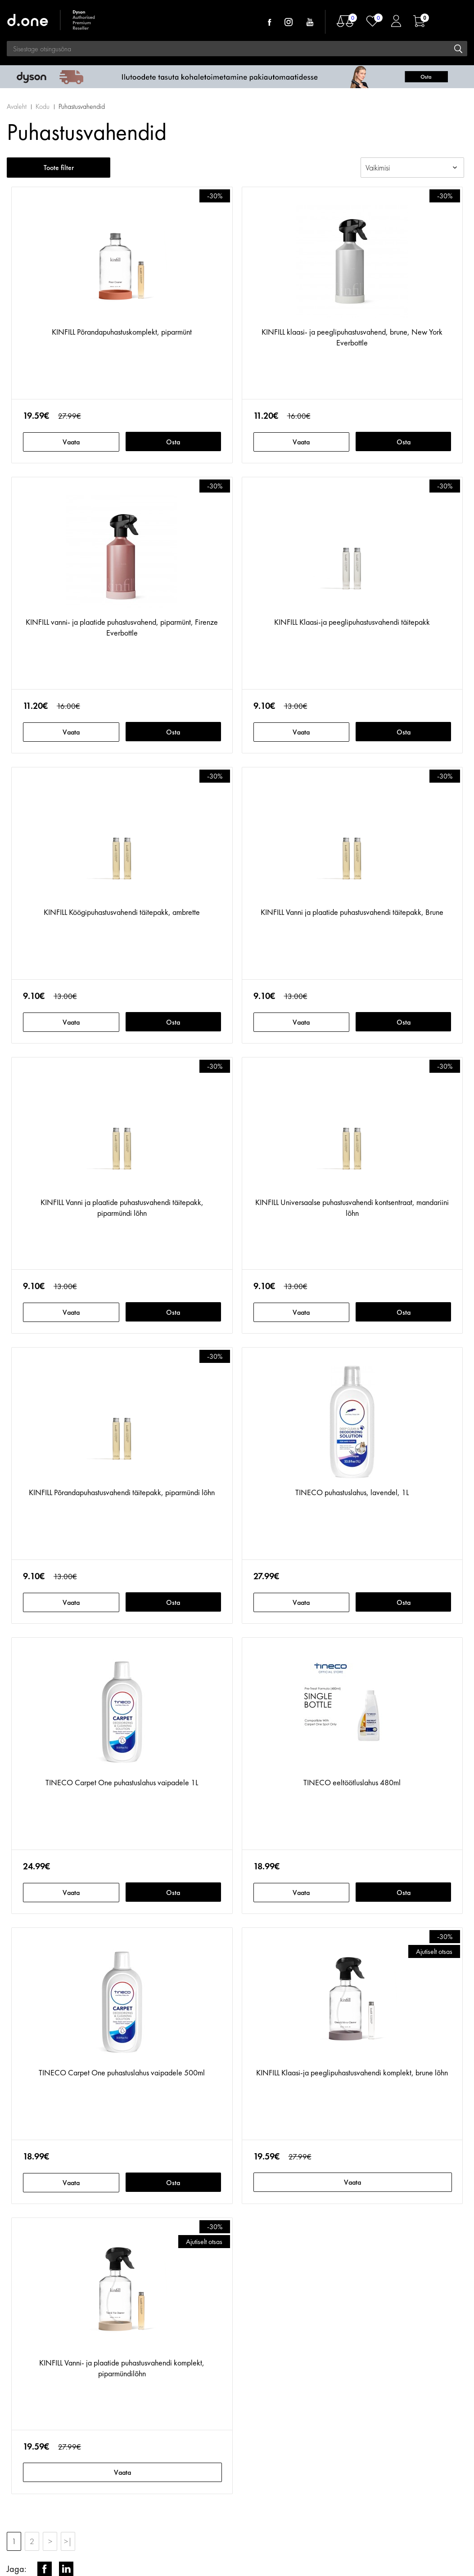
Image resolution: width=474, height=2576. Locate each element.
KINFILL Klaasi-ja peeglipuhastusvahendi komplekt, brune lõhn (352, 2072)
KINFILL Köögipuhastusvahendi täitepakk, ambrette (122, 912)
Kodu (43, 106)
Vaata (71, 442)
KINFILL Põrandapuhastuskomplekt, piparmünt (122, 332)
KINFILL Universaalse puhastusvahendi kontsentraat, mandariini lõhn (352, 1207)
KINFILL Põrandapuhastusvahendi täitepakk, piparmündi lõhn (122, 1492)
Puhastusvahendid (82, 106)
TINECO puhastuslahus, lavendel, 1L (352, 1492)
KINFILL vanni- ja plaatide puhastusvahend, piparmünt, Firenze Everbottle (122, 627)
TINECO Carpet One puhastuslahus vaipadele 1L (121, 1782)
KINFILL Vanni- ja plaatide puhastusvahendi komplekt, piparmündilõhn (121, 2368)
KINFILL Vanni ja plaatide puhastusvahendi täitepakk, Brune (352, 912)
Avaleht (17, 106)
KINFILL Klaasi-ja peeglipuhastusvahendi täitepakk (352, 622)
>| (68, 2541)
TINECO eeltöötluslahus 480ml (352, 1782)
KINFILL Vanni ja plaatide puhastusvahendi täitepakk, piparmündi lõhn (122, 1207)
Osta (173, 442)
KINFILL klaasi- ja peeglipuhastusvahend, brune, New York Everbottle (352, 337)
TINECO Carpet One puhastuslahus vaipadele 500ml (122, 2072)
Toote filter (59, 167)
